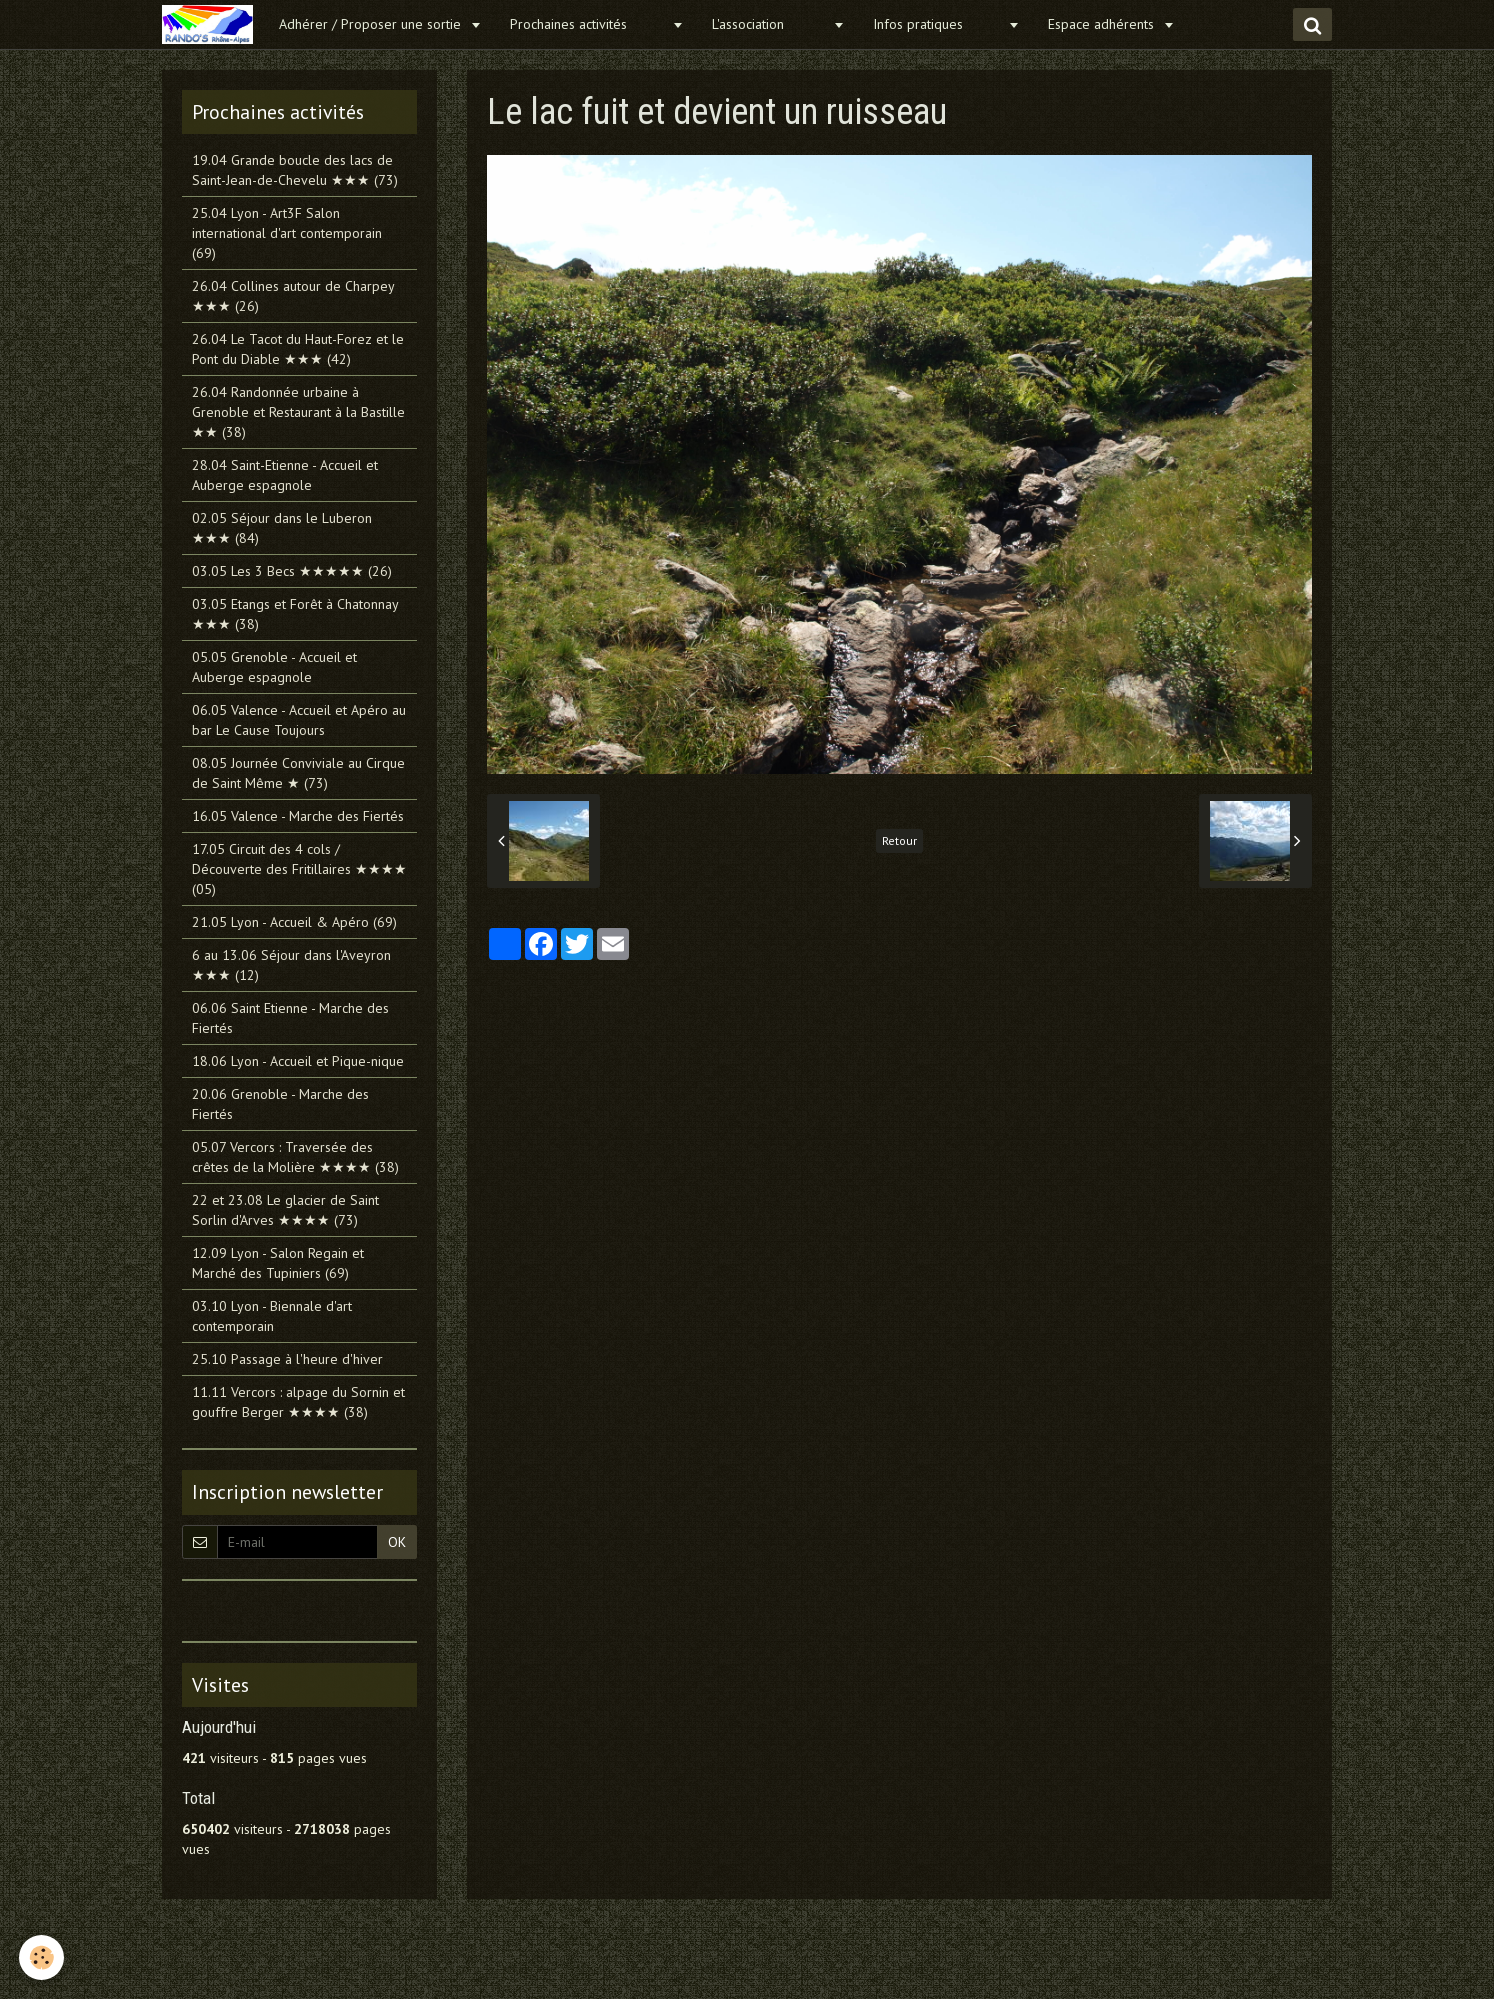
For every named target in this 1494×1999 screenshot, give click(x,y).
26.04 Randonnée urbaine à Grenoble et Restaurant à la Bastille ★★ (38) (298, 412)
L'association (770, 24)
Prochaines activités (588, 24)
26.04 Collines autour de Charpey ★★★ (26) (293, 296)
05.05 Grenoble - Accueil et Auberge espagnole (274, 667)
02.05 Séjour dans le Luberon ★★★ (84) (282, 528)
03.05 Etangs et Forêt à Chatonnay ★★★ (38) (295, 614)
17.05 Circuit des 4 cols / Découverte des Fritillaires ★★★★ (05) (299, 869)
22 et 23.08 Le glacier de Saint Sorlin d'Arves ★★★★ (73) (285, 1210)
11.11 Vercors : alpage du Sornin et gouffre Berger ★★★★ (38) (298, 1402)
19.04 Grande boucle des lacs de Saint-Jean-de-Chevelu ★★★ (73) (295, 170)
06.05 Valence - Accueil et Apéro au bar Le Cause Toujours (299, 720)
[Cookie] (42, 1957)
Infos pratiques (938, 24)
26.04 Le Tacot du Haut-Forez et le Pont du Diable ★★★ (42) (298, 349)
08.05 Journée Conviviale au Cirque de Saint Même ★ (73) (298, 773)
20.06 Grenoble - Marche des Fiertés (280, 1104)
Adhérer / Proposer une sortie (372, 24)
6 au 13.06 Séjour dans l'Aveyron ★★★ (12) (291, 965)
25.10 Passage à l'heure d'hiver (287, 1359)
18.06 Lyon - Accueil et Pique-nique (298, 1061)
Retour (899, 840)
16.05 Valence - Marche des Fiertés (298, 816)
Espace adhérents (1103, 24)
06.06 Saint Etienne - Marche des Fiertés (290, 1018)
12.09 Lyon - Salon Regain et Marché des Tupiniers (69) (278, 1263)
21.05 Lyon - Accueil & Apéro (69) (294, 922)
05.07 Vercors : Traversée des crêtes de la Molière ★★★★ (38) (295, 1157)
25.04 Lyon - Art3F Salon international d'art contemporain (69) (287, 233)
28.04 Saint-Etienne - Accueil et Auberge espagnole (285, 475)
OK (397, 1542)
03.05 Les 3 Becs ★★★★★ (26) (292, 571)
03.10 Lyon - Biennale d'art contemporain (272, 1316)
